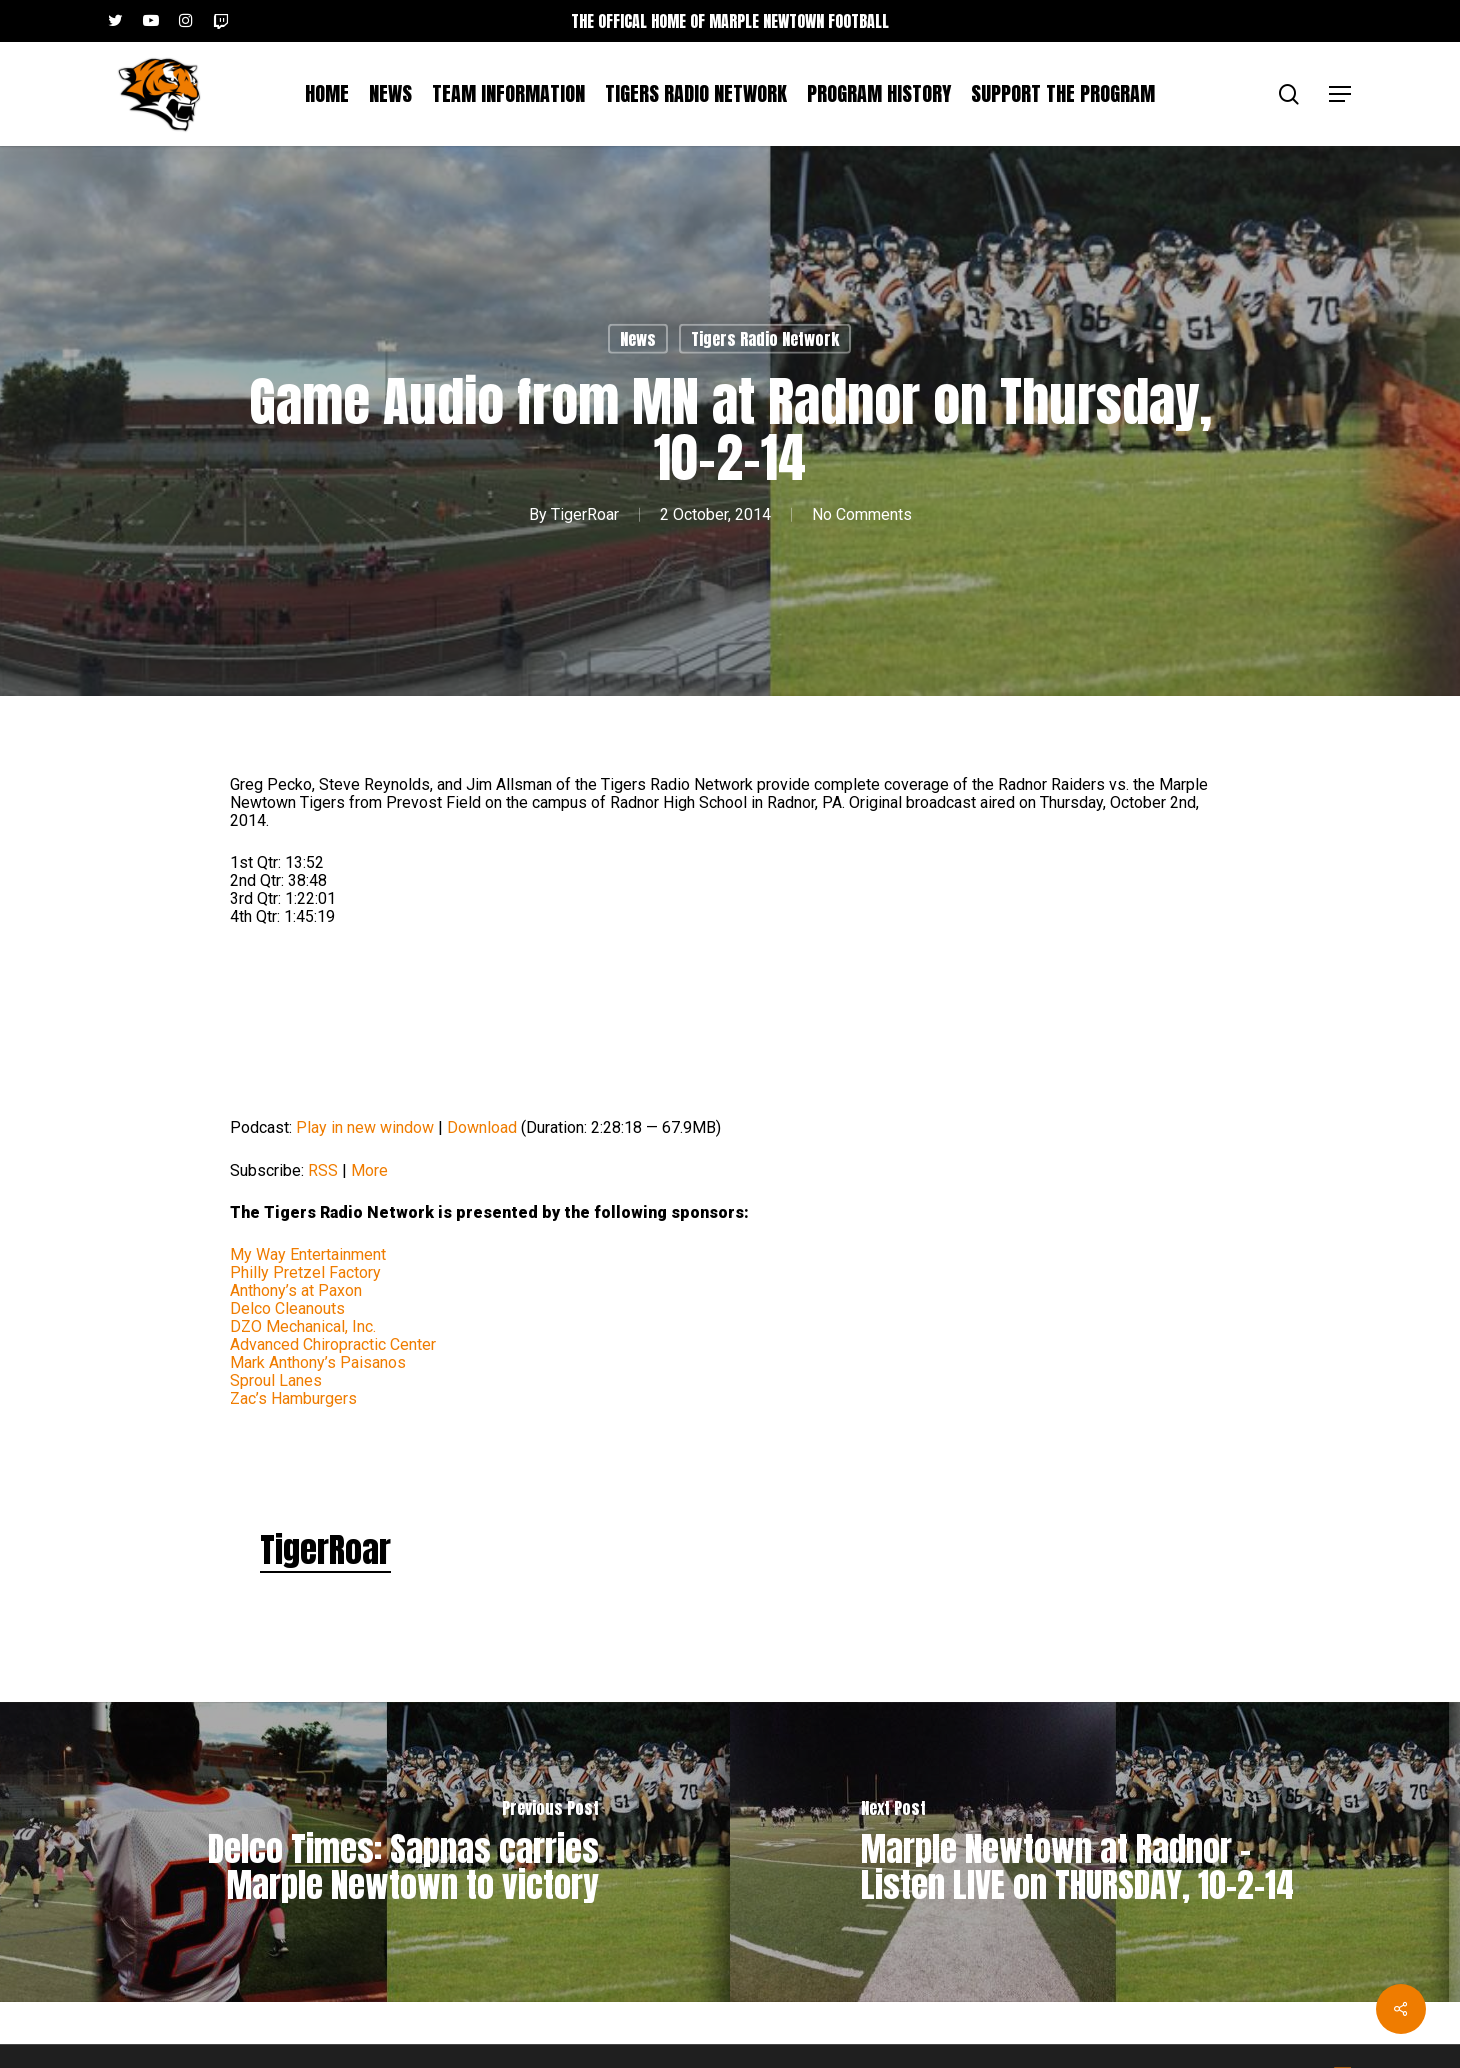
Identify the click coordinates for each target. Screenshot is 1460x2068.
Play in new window (365, 1127)
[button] (1341, 94)
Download (482, 1127)
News (638, 339)
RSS (323, 1170)
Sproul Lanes (276, 1380)
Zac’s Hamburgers (293, 1398)
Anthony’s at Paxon (296, 1290)
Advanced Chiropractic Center (333, 1344)
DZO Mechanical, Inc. (303, 1326)
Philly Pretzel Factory (305, 1272)
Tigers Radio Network (765, 339)
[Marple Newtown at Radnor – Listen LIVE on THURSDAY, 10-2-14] (1095, 1852)
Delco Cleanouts (287, 1308)
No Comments (862, 513)
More (369, 1170)
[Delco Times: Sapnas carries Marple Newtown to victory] (365, 1852)
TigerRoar (585, 513)
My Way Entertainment (308, 1254)
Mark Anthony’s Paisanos (318, 1362)
